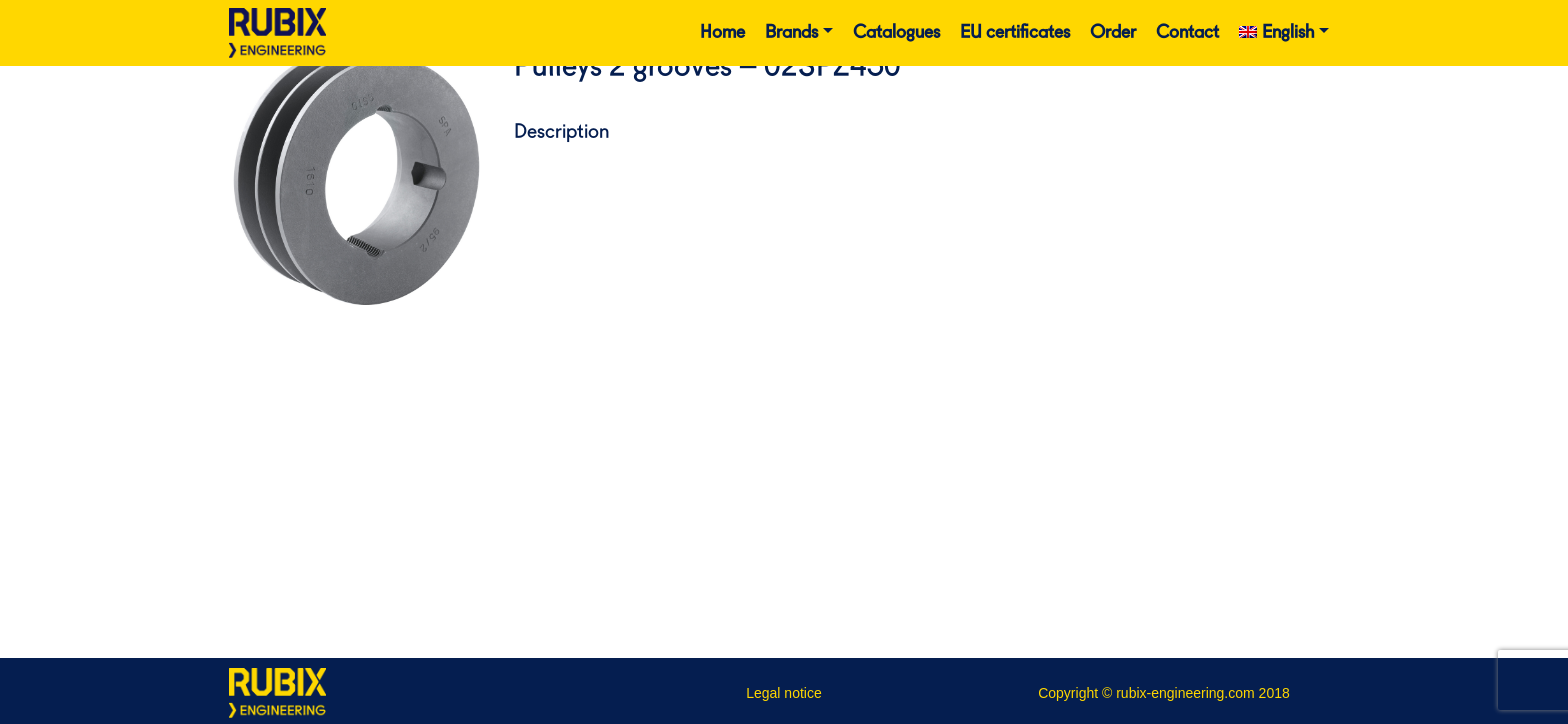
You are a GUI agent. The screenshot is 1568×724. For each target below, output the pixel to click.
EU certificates (1015, 33)
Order (1113, 33)
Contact (1187, 33)
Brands (791, 33)
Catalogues (896, 33)
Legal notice (784, 693)
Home (722, 33)
